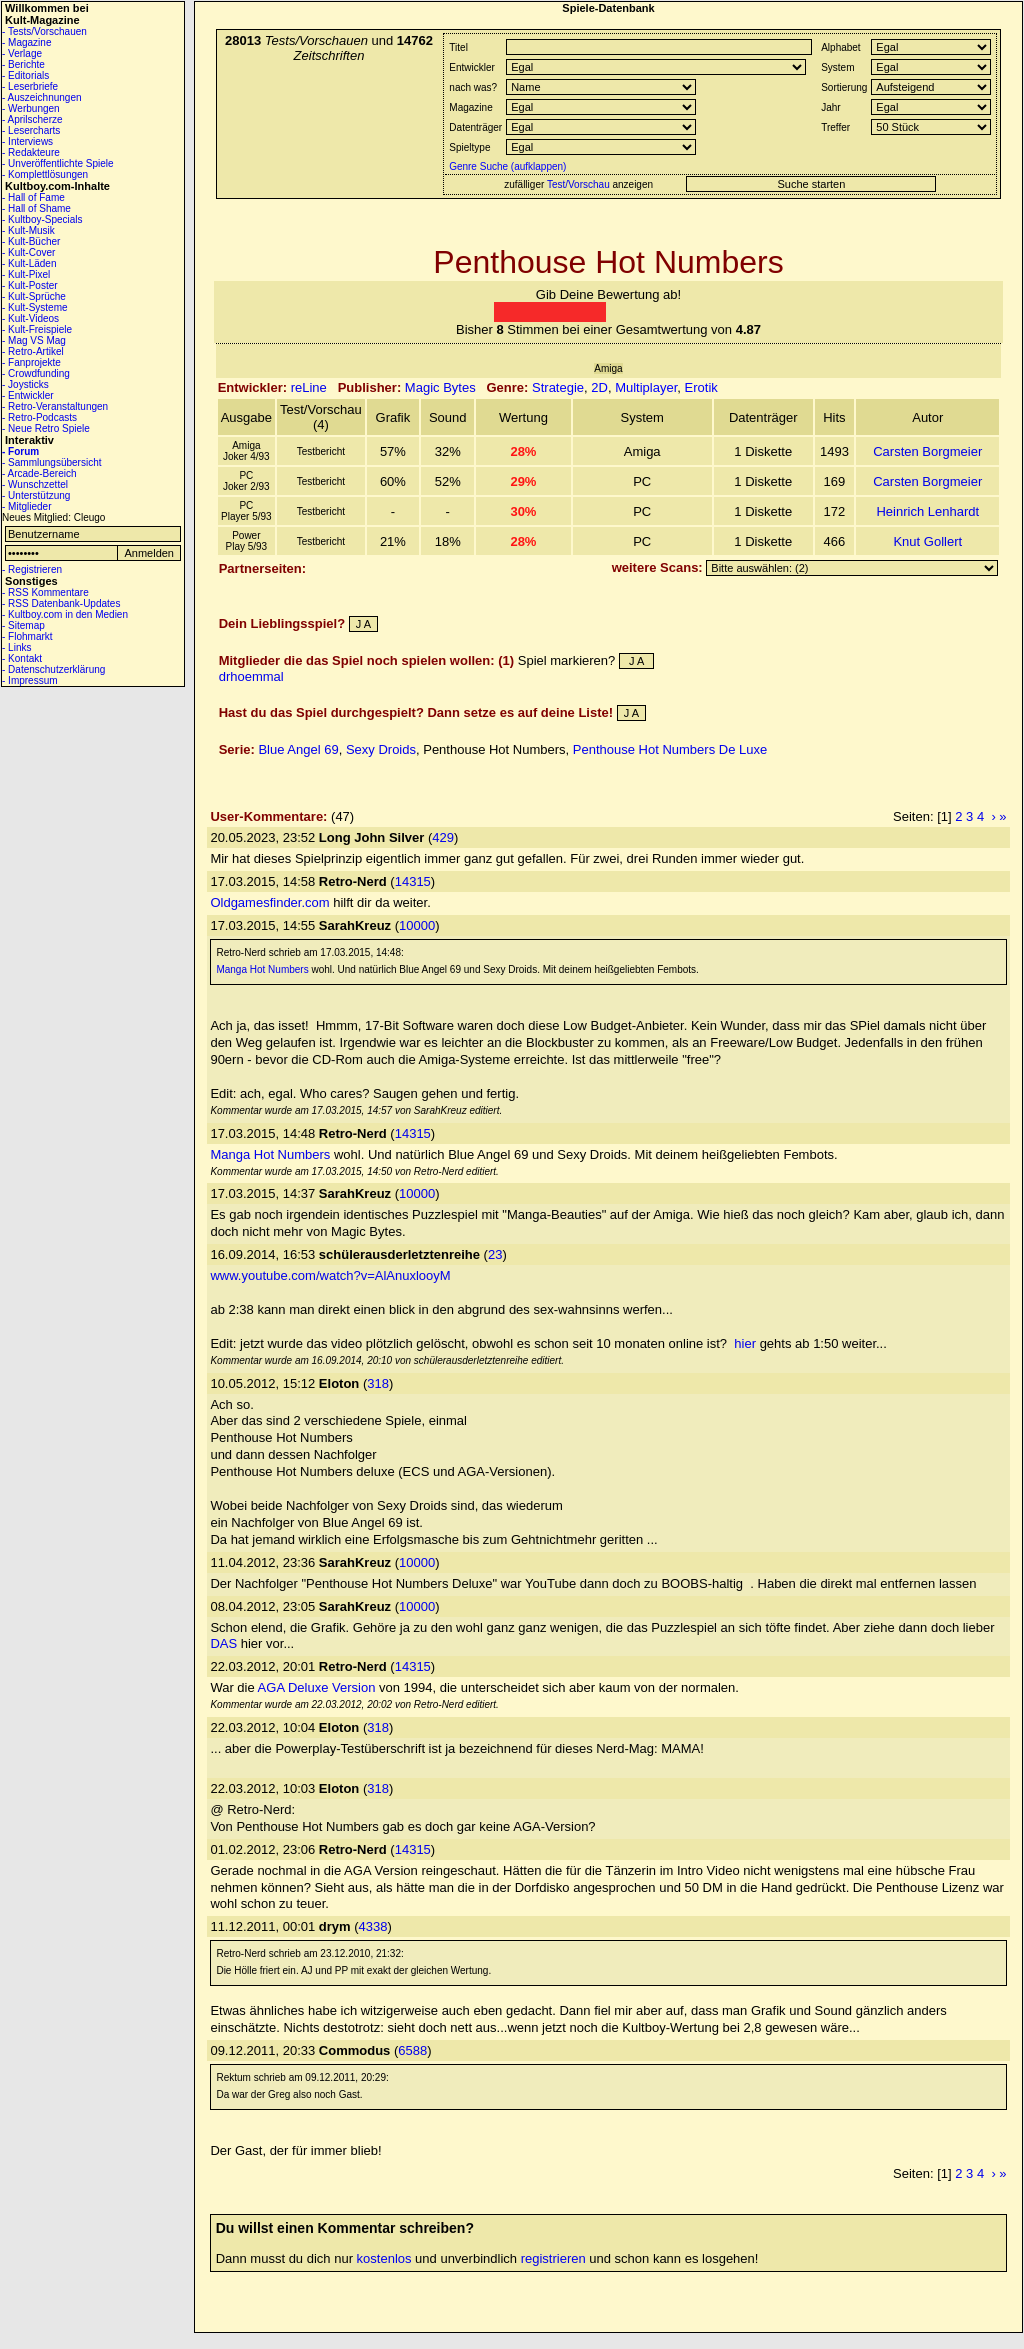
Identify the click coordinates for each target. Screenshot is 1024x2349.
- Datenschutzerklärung (53, 669)
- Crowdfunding (36, 373)
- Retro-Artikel (33, 351)
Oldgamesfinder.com (269, 902)
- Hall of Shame (36, 208)
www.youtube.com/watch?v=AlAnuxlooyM (330, 1275)
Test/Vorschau (578, 184)
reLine (309, 387)
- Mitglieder (26, 506)
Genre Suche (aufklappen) (506, 166)
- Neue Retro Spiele (46, 428)
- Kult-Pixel (26, 274)
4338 (373, 1926)
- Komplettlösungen (45, 174)
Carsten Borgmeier (927, 451)
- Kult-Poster (30, 285)
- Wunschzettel (35, 484)
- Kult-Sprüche (34, 296)
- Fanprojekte (31, 362)
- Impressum (30, 680)
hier (745, 1343)
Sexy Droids (381, 749)
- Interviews (27, 141)
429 (443, 837)
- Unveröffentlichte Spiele (58, 163)
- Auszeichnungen (42, 97)
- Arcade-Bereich (39, 473)
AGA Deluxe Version (317, 1687)
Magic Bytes (440, 387)
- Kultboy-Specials (42, 219)
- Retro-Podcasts (39, 417)
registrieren (553, 2258)
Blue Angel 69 (298, 749)
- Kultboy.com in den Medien (65, 614)
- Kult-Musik (28, 230)
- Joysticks (25, 384)
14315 (413, 881)
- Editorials (25, 75)
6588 (412, 2050)
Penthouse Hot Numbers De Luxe (670, 749)
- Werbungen (31, 108)
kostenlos (384, 2258)
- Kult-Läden (29, 263)
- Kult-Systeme (35, 307)
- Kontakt (22, 658)
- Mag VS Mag (34, 340)
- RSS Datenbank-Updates (61, 603)
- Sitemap (23, 625)
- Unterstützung (36, 495)
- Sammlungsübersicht (51, 462)
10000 (417, 925)
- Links (16, 647)
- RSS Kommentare (45, 592)
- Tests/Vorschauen (44, 31)
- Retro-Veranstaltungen (55, 406)
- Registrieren (32, 569)
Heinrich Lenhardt (927, 511)
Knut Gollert (927, 541)
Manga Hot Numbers (262, 969)
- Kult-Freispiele (37, 329)
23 (495, 1254)
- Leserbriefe (30, 86)
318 (378, 1383)
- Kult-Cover (28, 252)
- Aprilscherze (32, 119)
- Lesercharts (31, 130)
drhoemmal (251, 676)
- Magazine (26, 42)
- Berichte (23, 64)
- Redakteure (31, 152)
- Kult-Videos (30, 318)
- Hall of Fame (33, 197)
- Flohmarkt (27, 636)
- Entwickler (28, 395)
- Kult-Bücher (31, 241)
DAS (223, 1643)
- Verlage (22, 53)
